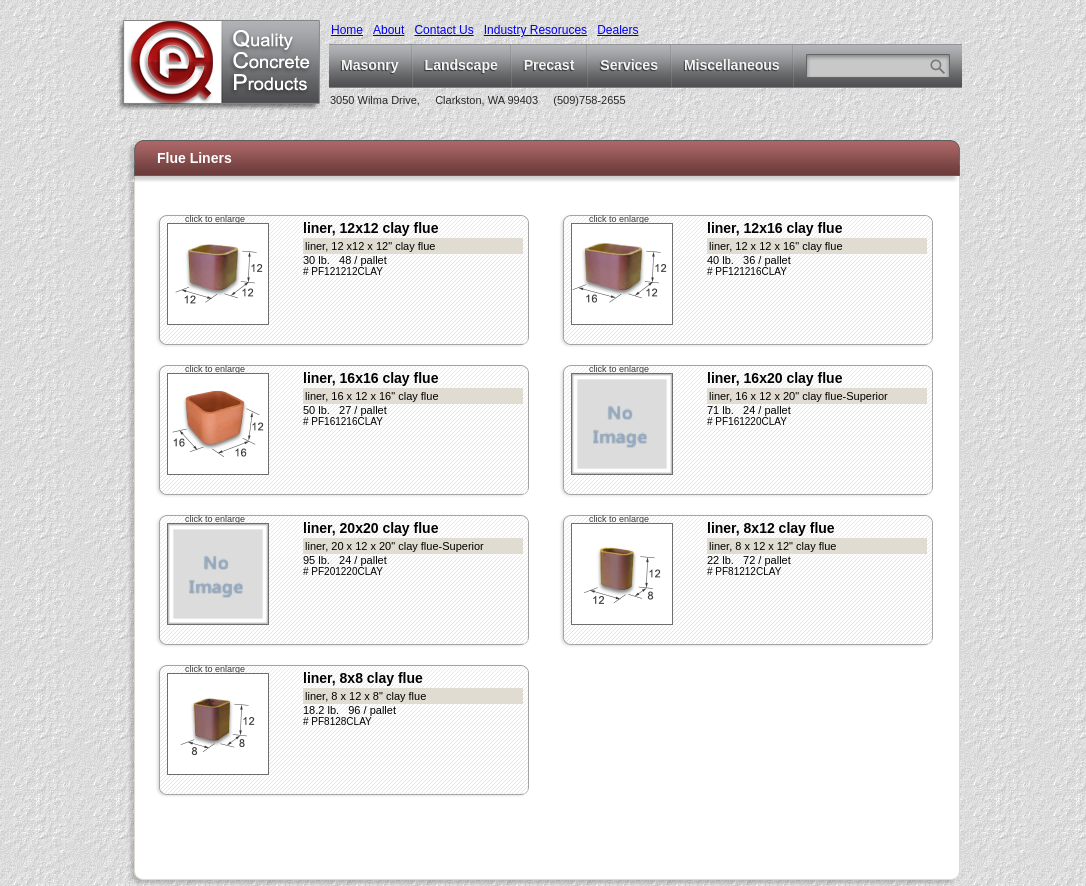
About (388, 30)
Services (629, 65)
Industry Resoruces (535, 30)
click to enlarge (215, 219)
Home (347, 30)
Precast (549, 65)
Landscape (461, 65)
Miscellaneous (732, 65)
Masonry (370, 65)
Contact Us (443, 30)
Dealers (617, 30)
